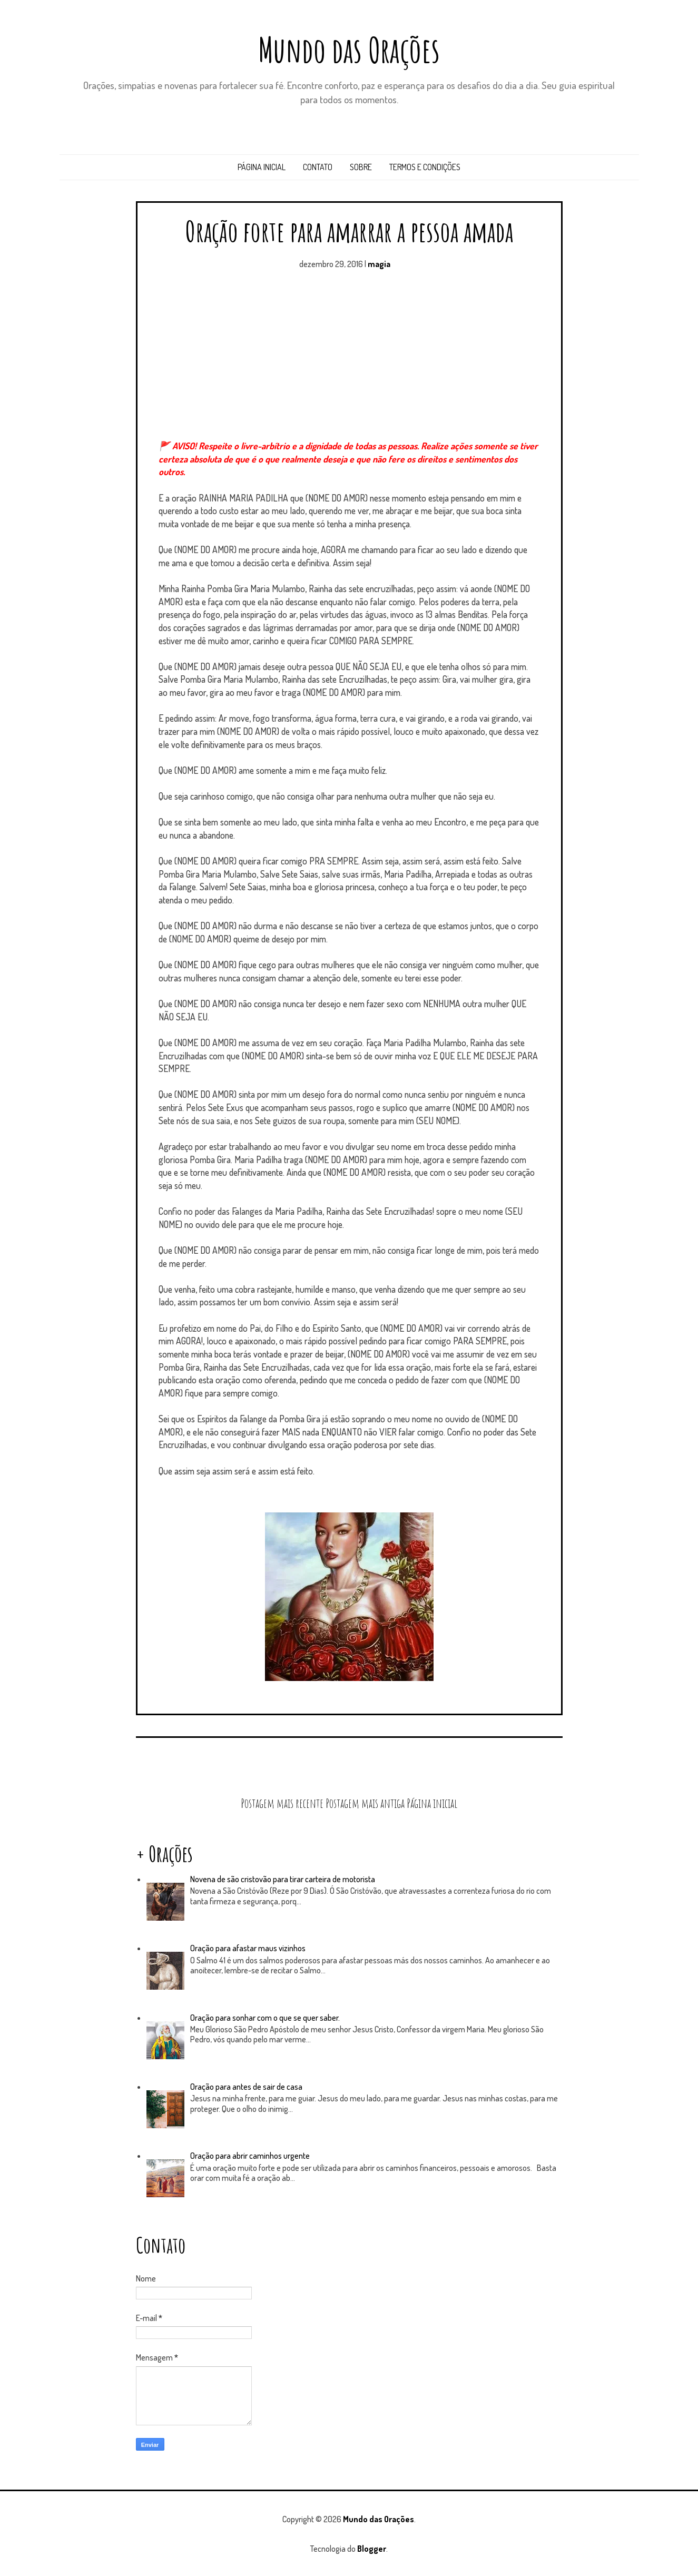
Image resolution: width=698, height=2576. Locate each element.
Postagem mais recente (282, 1803)
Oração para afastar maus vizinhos (248, 1948)
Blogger (371, 2548)
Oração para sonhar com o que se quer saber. (265, 2017)
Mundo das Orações (349, 49)
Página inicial (262, 167)
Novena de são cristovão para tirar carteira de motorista (282, 1879)
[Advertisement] (349, 360)
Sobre (361, 167)
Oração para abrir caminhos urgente (250, 2155)
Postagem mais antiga (365, 1803)
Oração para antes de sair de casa (246, 2086)
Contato (317, 167)
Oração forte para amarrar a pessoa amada (349, 231)
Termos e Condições (424, 167)
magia (379, 264)
